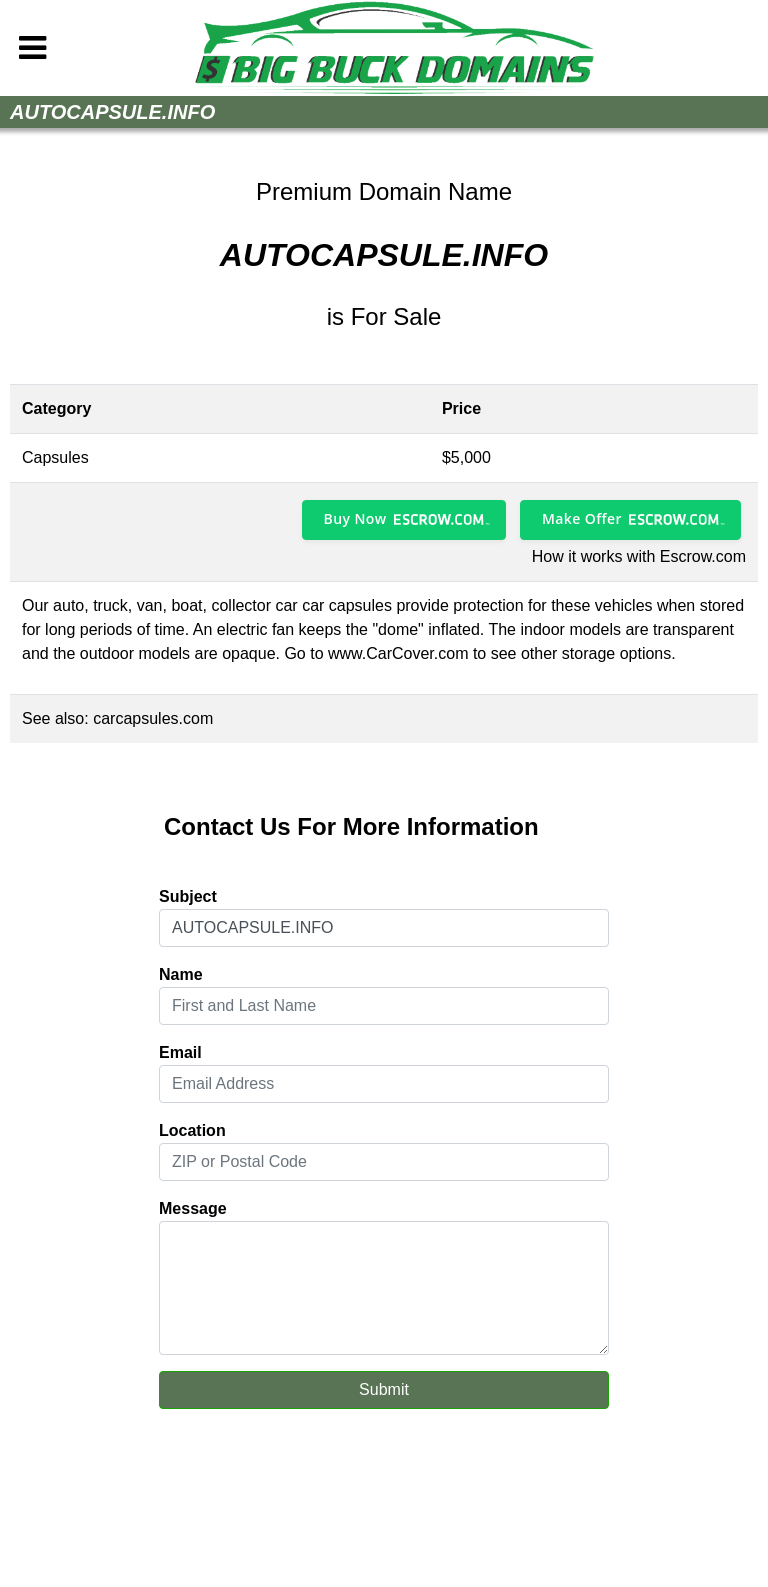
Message (193, 1208)
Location (192, 1130)
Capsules (55, 457)
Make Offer (582, 518)
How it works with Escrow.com (639, 556)
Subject (188, 896)
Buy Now (355, 518)
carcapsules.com (153, 718)
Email (180, 1052)
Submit (384, 1389)
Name (181, 974)
